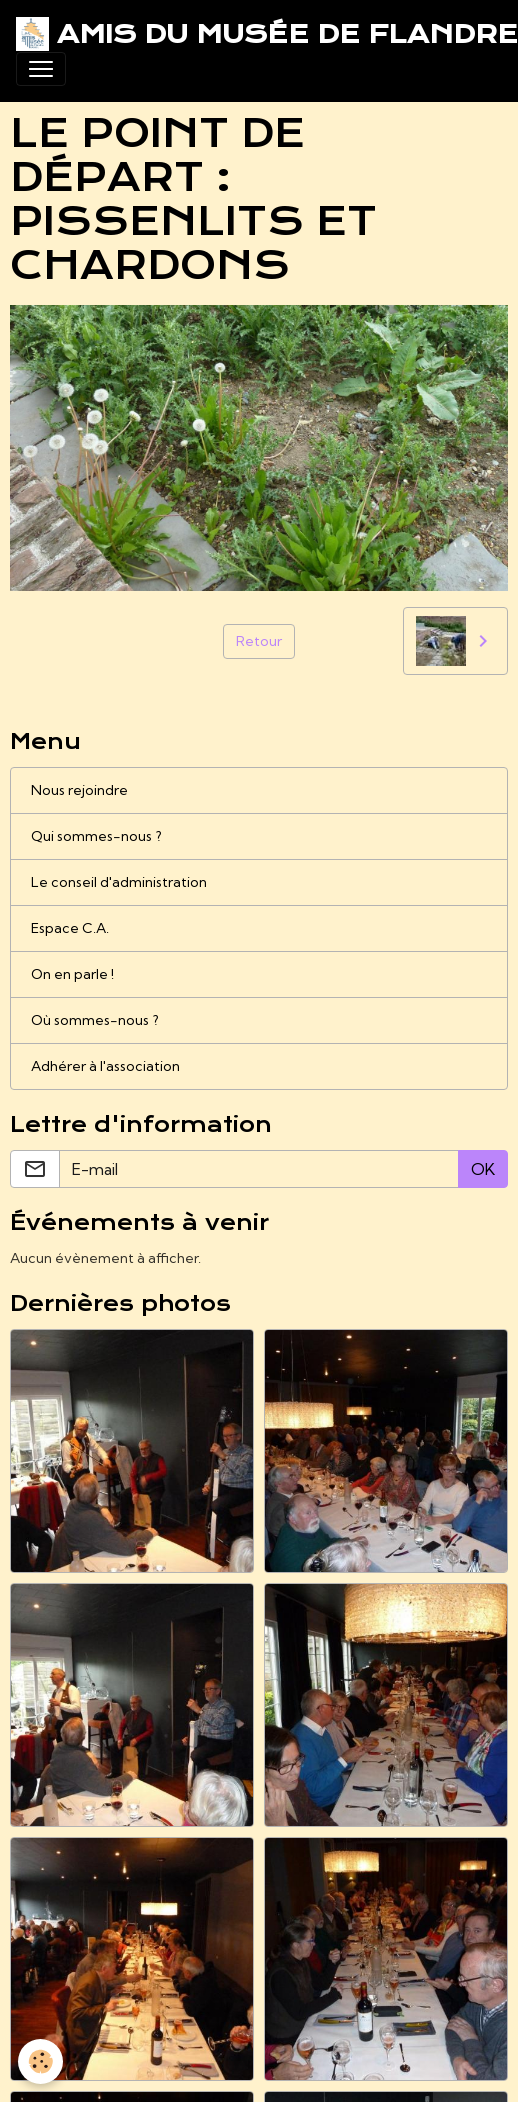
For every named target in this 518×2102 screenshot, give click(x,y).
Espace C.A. (70, 928)
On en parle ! (72, 974)
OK (483, 1169)
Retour (259, 641)
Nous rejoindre (79, 790)
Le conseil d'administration (119, 882)
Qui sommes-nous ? (96, 836)
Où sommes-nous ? (95, 1020)
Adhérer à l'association (105, 1066)
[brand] (251, 34)
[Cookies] (40, 2061)
